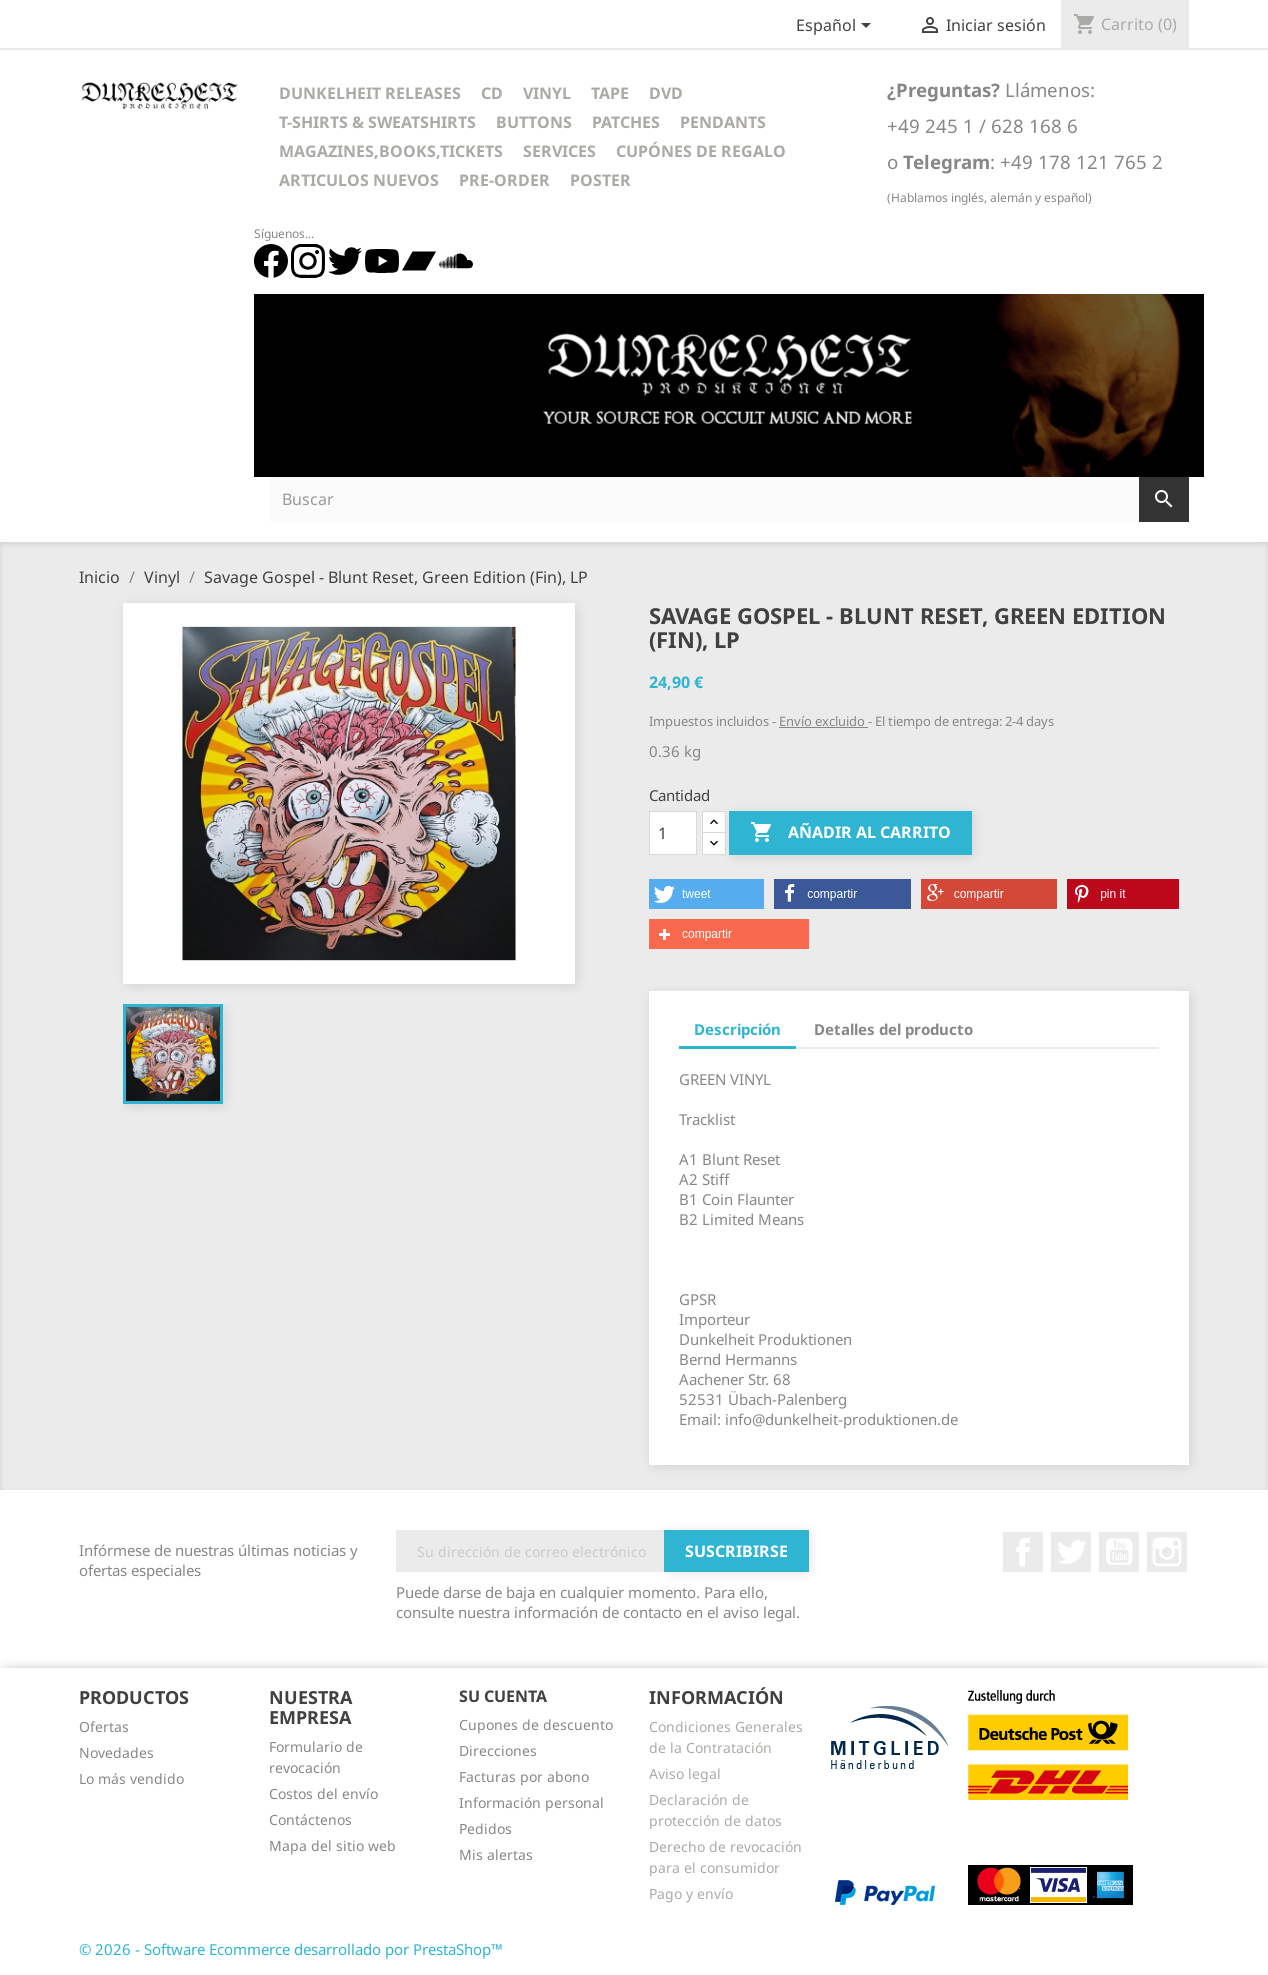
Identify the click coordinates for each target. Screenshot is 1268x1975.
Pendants (723, 122)
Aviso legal (685, 1773)
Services (559, 151)
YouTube (1119, 1552)
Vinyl (547, 93)
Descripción (737, 1029)
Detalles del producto (893, 1029)
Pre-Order (504, 180)
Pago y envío (691, 1893)
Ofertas (104, 1726)
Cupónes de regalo (701, 151)
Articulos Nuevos (359, 180)
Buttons (534, 122)
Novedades (116, 1752)
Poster (600, 180)
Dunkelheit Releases (370, 93)
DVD (666, 93)
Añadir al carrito (850, 833)
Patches (626, 122)
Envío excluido (823, 721)
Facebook (1023, 1552)
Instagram (1167, 1552)
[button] (706, 894)
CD (492, 93)
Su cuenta (503, 1696)
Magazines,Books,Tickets (391, 151)
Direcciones (498, 1750)
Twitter (1071, 1552)
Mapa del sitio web (332, 1845)
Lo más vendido (131, 1778)
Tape (610, 93)
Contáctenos (310, 1819)
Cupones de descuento (536, 1724)
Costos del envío (323, 1793)
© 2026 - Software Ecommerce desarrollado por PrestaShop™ (291, 1949)
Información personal (531, 1802)
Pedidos (485, 1828)
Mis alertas (496, 1854)
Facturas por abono (524, 1776)
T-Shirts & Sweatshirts (377, 122)
